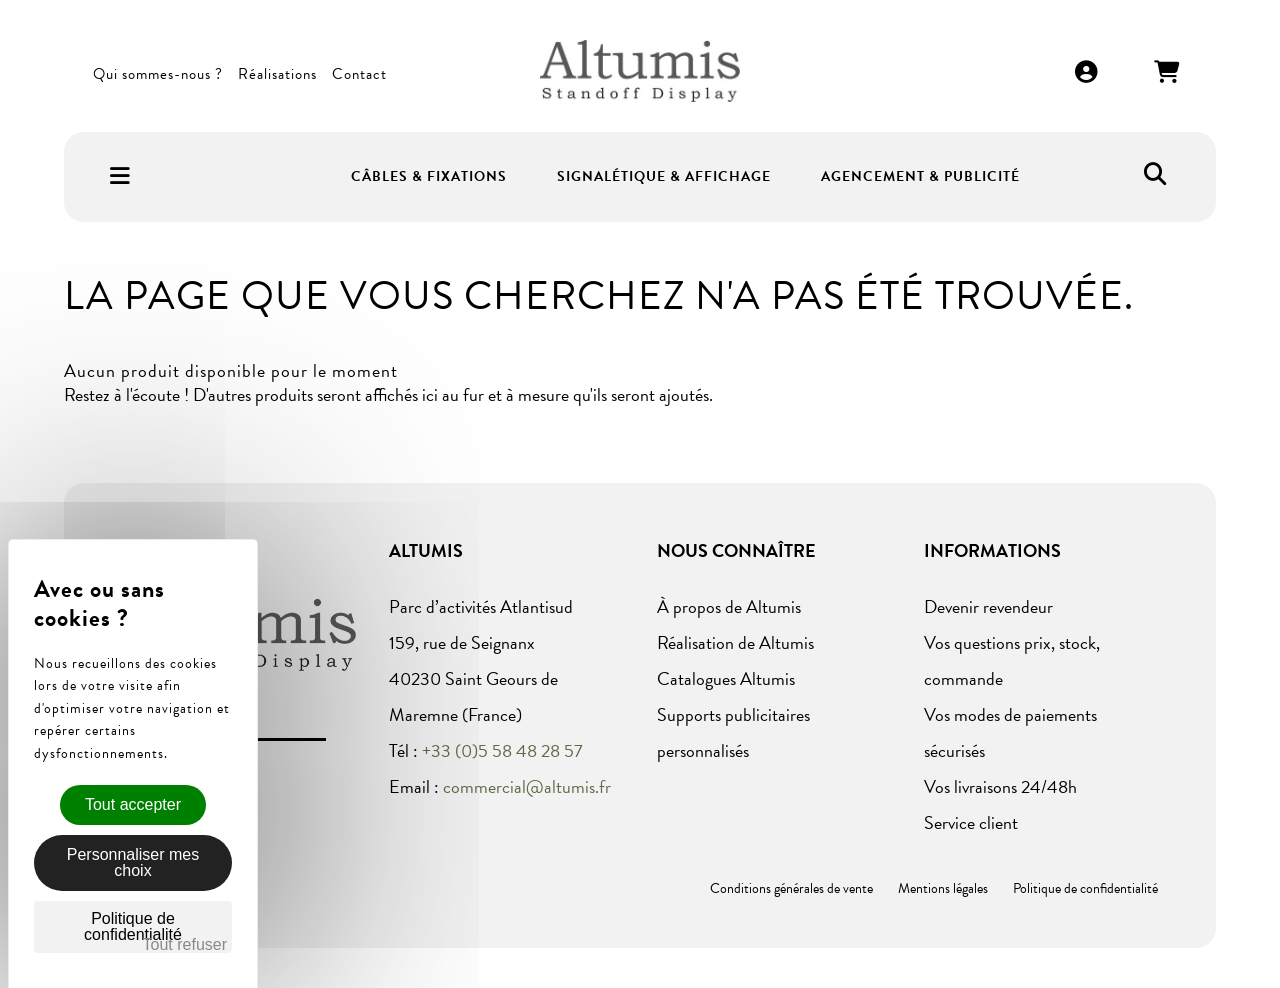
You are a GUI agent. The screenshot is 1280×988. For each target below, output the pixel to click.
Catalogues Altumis (726, 678)
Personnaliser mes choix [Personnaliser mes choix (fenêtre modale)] (133, 862)
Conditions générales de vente (791, 888)
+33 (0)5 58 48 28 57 (502, 750)
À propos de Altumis (729, 606)
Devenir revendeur (988, 606)
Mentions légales (943, 888)
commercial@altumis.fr (527, 786)
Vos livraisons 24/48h (1000, 786)
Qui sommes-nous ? (158, 74)
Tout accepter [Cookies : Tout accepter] (133, 804)
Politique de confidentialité (1085, 888)
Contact (359, 74)
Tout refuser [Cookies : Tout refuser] (185, 944)
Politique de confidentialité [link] (133, 926)
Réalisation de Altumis (735, 642)
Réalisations (277, 74)
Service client (971, 822)
